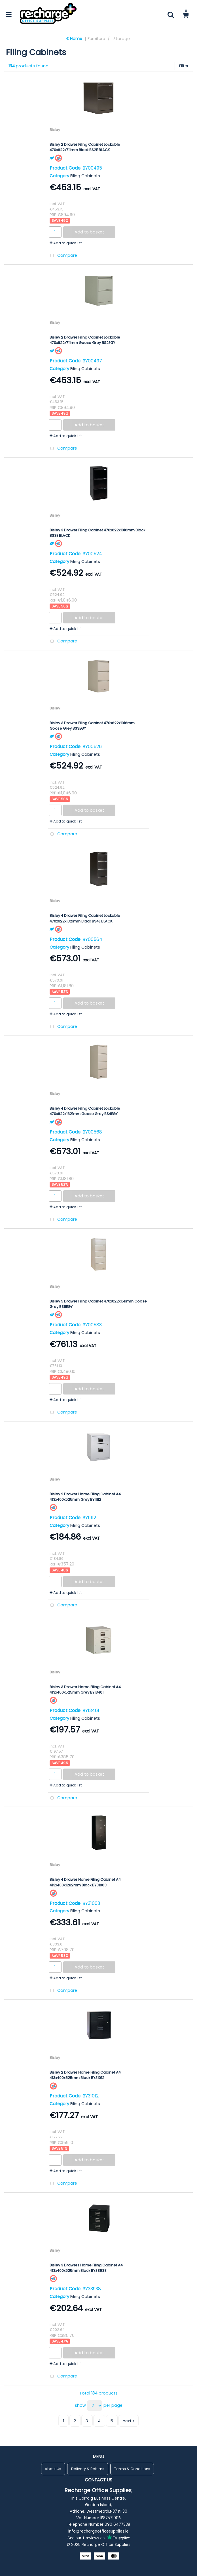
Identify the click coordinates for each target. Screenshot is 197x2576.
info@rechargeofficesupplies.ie (98, 2531)
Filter (183, 66)
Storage (121, 38)
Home (74, 38)
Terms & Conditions (132, 2468)
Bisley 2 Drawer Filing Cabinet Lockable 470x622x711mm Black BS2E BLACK (85, 147)
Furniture (96, 38)
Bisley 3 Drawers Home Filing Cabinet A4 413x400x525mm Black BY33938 (86, 2268)
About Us (53, 2468)
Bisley (55, 129)
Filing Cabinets (85, 176)
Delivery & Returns (87, 2468)
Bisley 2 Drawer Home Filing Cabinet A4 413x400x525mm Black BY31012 (85, 2075)
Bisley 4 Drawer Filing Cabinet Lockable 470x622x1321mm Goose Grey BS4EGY (85, 1111)
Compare (62, 256)
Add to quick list (66, 243)
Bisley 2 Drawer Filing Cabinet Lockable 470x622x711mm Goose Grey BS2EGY (85, 340)
